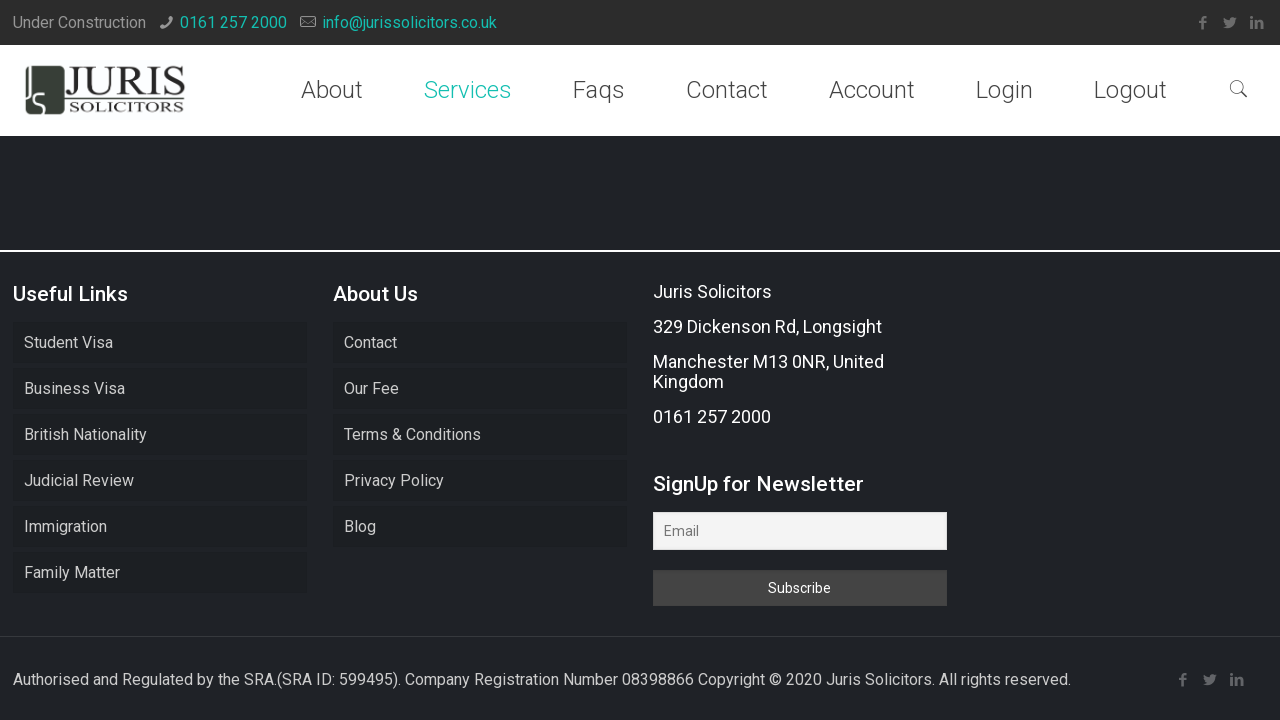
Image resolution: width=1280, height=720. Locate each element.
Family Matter (72, 572)
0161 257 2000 (233, 22)
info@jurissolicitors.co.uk (409, 22)
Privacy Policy (394, 480)
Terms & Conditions (412, 434)
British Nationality (85, 434)
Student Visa (68, 342)
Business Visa (74, 388)
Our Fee (371, 388)
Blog (360, 526)
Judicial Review (79, 480)
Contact (370, 342)
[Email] (800, 531)
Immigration (65, 526)
